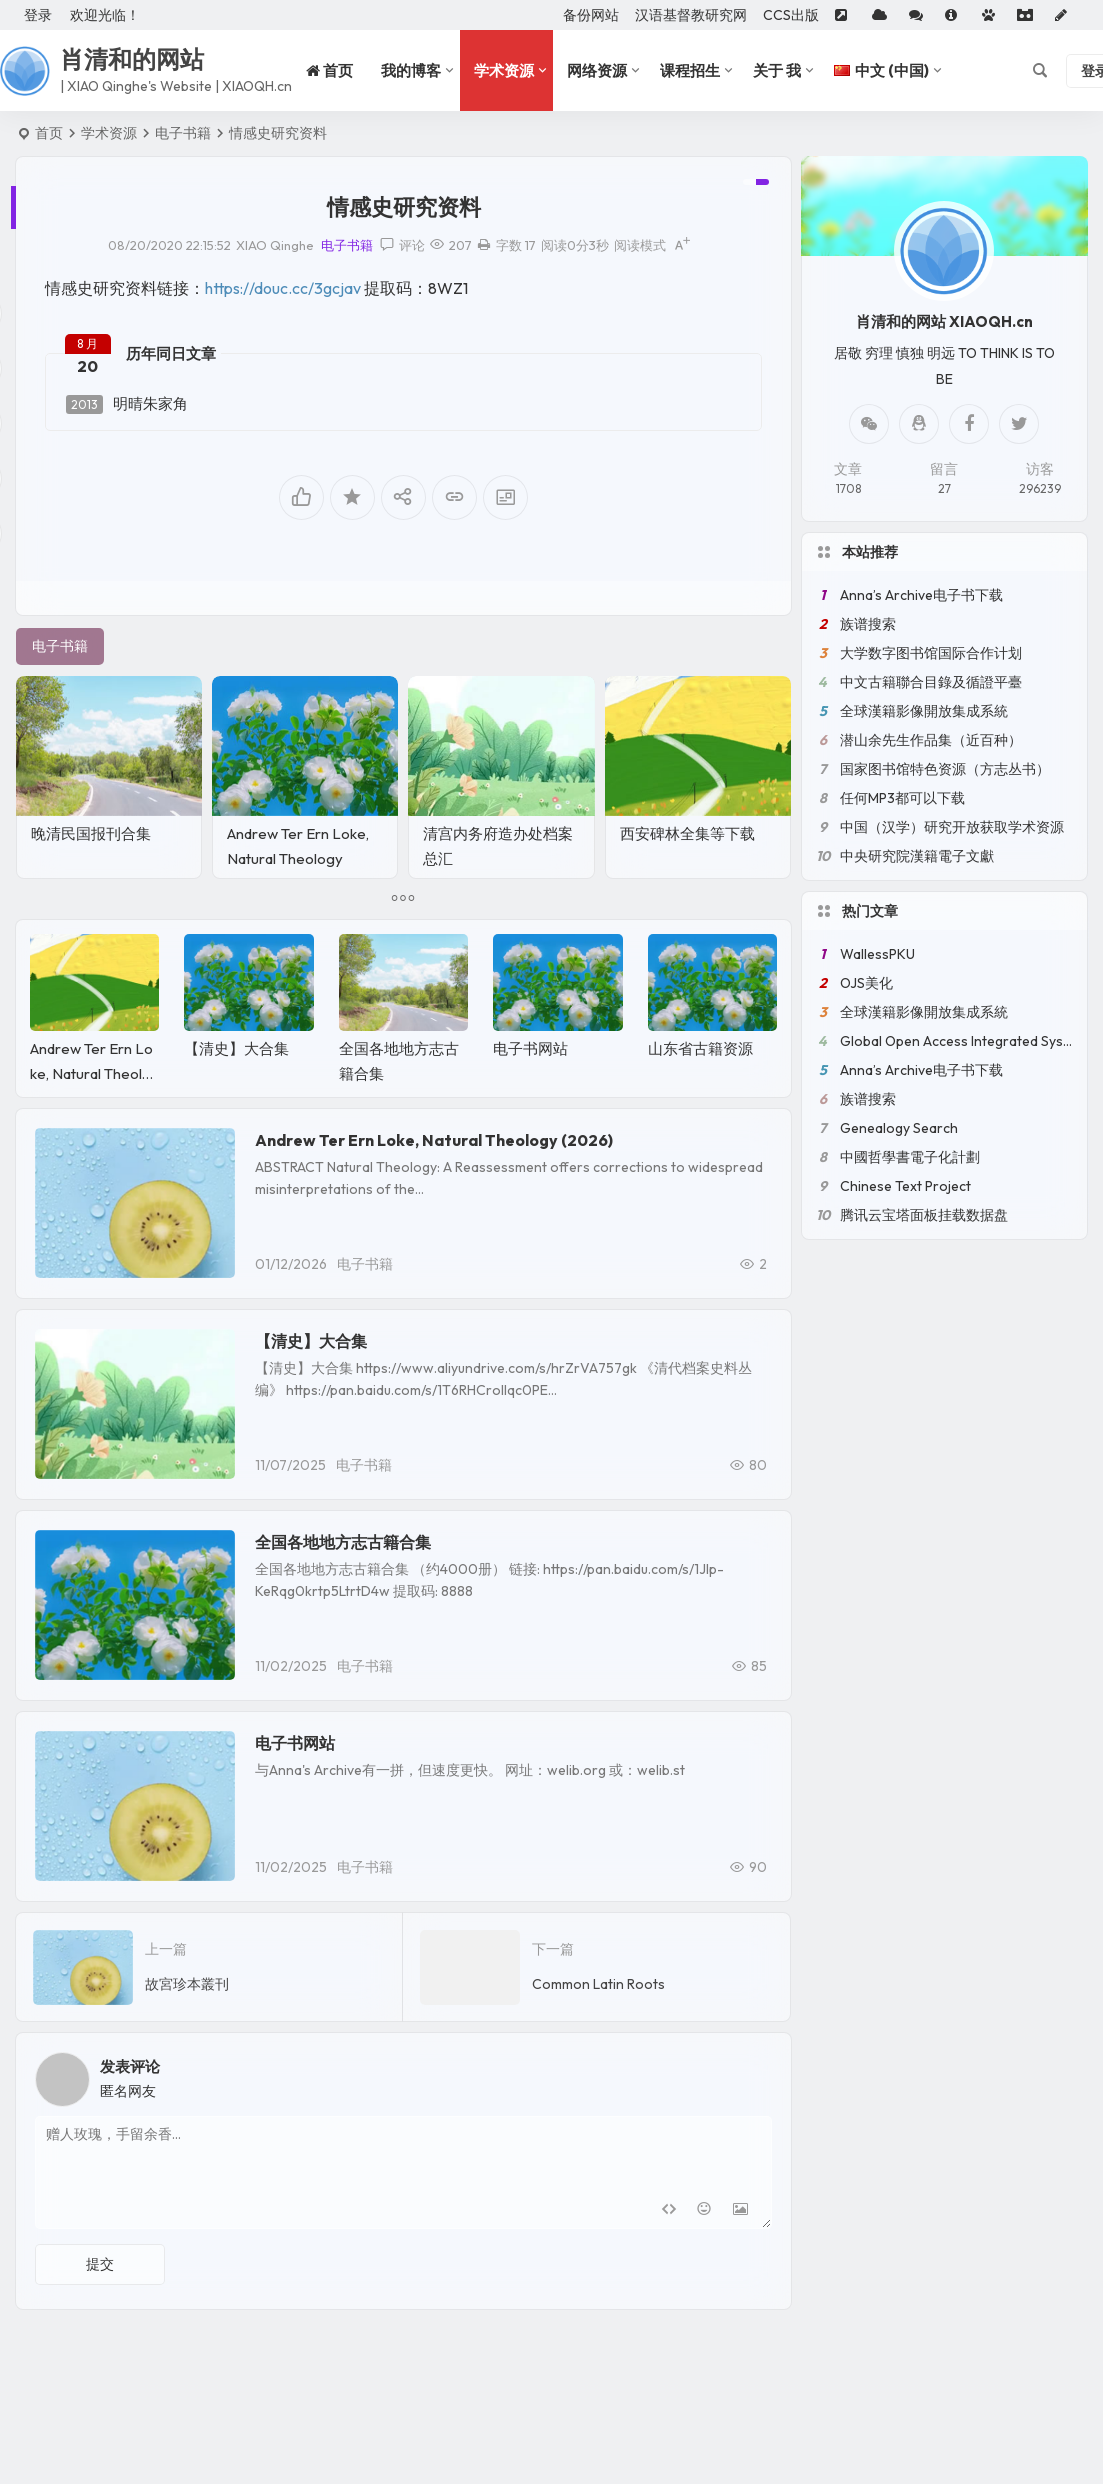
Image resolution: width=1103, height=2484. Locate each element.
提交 (100, 2264)
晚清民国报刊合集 (91, 833)
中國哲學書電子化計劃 (910, 1157)
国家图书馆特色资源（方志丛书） (945, 769)
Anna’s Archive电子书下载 (921, 595)
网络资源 (597, 70)
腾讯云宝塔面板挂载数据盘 (924, 1215)
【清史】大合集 (236, 1048)
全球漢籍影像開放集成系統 (924, 711)
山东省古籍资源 (700, 1048)
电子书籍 (183, 133)
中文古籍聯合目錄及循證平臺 (931, 682)
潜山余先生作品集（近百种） (931, 740)
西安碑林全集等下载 (687, 833)
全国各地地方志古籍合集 (343, 1542)
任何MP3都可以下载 (902, 798)
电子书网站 (530, 1048)
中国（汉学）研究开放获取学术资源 (952, 827)
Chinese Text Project (905, 1186)
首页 (49, 133)
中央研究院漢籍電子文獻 (917, 856)
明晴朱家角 (127, 404)
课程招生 (690, 70)
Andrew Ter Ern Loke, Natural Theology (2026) (298, 858)
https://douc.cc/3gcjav (283, 288)
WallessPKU (877, 954)
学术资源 (504, 70)
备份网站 (591, 15)
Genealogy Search (899, 1128)
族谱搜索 (868, 624)
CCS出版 (791, 15)
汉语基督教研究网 (691, 15)
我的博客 (411, 70)
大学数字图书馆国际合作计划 (931, 653)
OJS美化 (866, 983)
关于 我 (777, 70)
